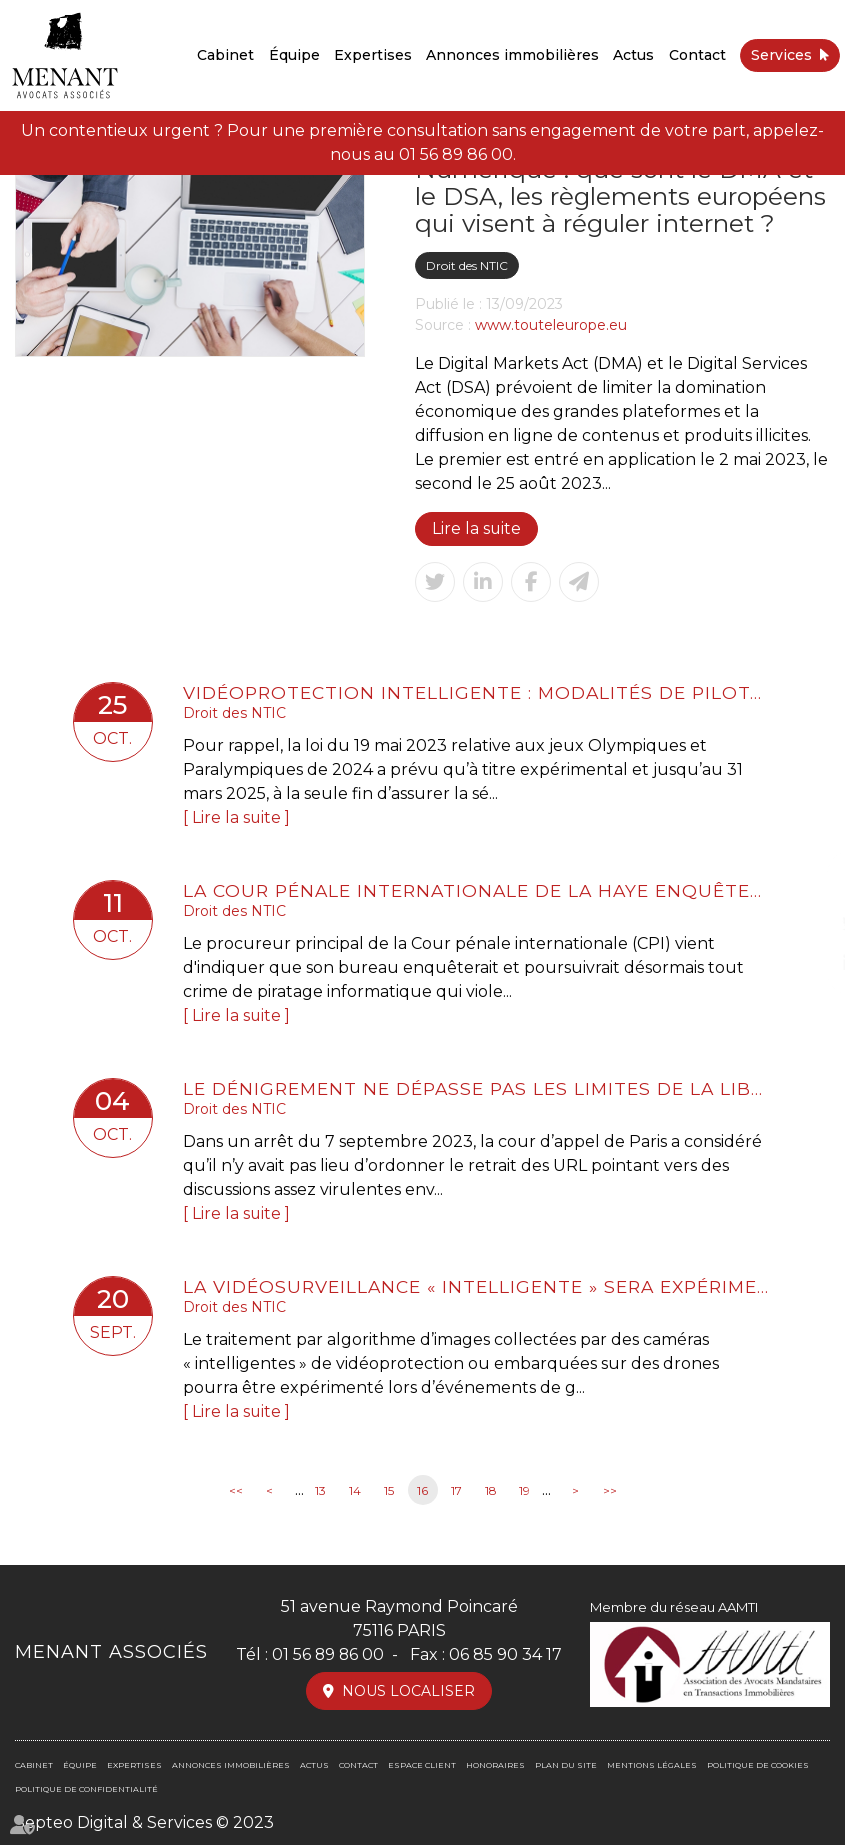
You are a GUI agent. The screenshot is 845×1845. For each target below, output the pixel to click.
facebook (805, 883)
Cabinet (225, 55)
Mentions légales (652, 1765)
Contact (697, 55)
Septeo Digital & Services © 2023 (144, 1822)
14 (355, 1490)
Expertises (373, 55)
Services (781, 55)
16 (422, 1490)
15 (389, 1490)
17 (456, 1490)
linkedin (805, 963)
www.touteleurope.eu (551, 325)
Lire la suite (477, 528)
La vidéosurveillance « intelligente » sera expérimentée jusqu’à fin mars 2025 (478, 1286)
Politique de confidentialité (86, 1789)
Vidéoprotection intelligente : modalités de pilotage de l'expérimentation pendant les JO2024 (478, 692)
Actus (633, 55)
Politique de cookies (758, 1765)
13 (320, 1490)
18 (491, 1490)
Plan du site (566, 1765)
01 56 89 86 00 (456, 154)
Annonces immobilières (512, 55)
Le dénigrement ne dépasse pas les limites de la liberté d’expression (478, 1088)
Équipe (294, 55)
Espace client (422, 1765)
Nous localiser (408, 1691)
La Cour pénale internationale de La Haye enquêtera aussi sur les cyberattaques (478, 890)
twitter (805, 923)
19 (524, 1490)
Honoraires (495, 1765)
